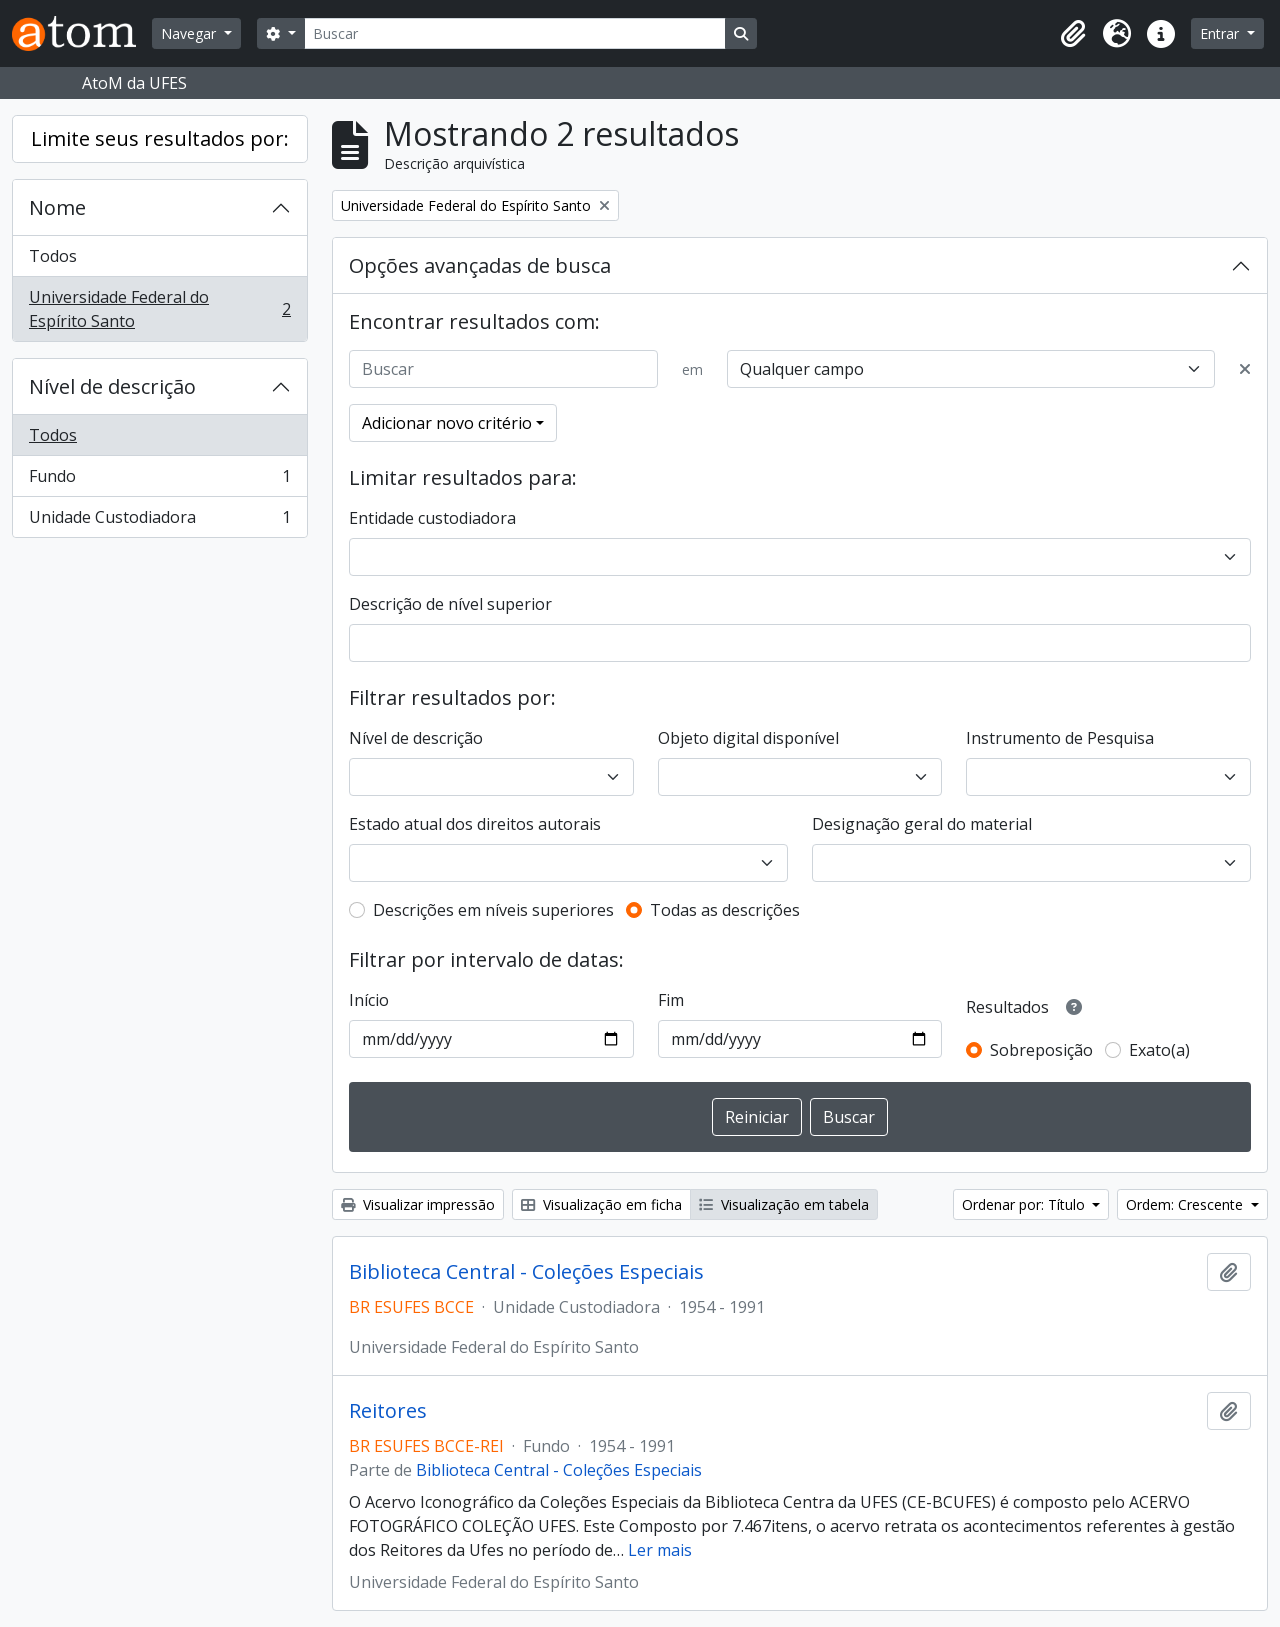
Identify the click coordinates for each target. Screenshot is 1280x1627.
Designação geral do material (922, 824)
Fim (671, 1000)
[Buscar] (515, 33)
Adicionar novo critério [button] (447, 423)
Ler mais (660, 1550)
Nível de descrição (112, 386)
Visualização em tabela (784, 1204)
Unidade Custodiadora (159, 521)
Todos (53, 256)
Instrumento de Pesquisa (1060, 738)
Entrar (1221, 33)
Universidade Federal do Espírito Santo (159, 309)
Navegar (190, 33)
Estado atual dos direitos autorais (475, 824)
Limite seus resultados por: (160, 138)
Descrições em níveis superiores (493, 910)
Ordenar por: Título (1025, 1204)
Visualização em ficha (601, 1204)
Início (369, 1000)
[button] (1073, 34)
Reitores (388, 1411)
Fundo (159, 480)
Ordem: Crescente (1186, 1204)
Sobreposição (1041, 1050)
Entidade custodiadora (432, 518)
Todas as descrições (725, 910)
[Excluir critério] (1245, 369)
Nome (57, 207)
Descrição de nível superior (450, 604)
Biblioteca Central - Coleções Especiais (526, 1272)
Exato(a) (1159, 1050)
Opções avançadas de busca (480, 265)
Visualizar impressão (418, 1204)
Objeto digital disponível (748, 738)
